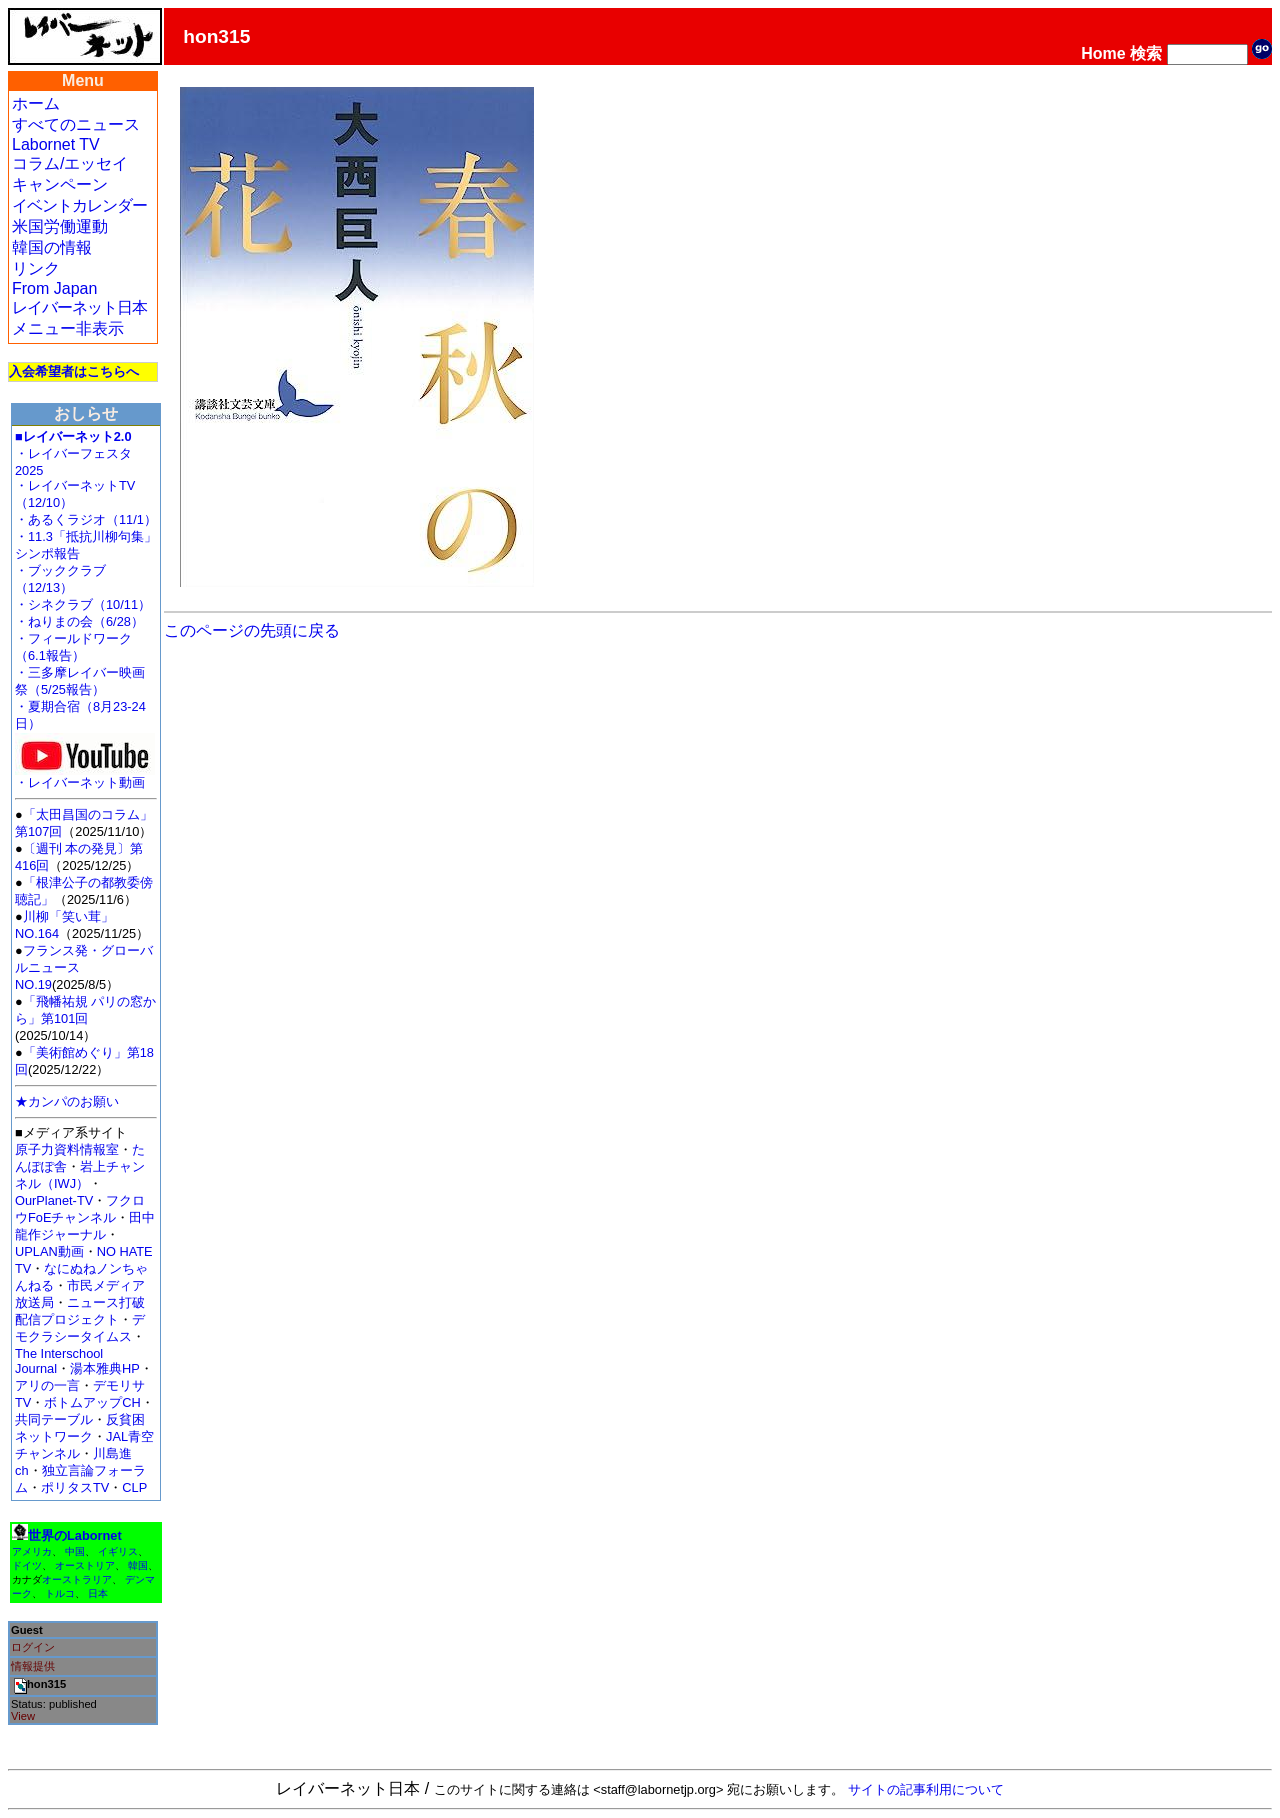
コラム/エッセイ (70, 163)
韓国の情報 (52, 247)
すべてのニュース (76, 124)
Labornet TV (56, 144)
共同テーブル (54, 1419)
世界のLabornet (75, 1535)
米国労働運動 (60, 226)
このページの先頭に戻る (252, 630)
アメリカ (32, 1551)
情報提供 (33, 1666)
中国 (75, 1551)
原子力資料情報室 (67, 1149)
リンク (36, 268)
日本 (98, 1593)
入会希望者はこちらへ (74, 371)
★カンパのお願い (67, 1101)
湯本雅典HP (105, 1368)
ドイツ (27, 1565)
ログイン (33, 1647)
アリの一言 (47, 1385)
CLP (134, 1487)
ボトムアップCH (92, 1402)
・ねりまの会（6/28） (79, 621)
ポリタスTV (75, 1487)
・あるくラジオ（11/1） (86, 519)
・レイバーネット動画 (85, 776)
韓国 (138, 1565)
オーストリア (85, 1565)
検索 (1146, 53)
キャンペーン (60, 184)
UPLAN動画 (49, 1251)
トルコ (60, 1593)
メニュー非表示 (68, 328)
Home (1103, 53)
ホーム (36, 103)
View (23, 1716)
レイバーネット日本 (79, 307)
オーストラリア (77, 1579)
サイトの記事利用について (926, 1789)
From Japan (54, 288)
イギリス (118, 1551)
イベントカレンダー (79, 205)
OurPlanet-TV (54, 1200)
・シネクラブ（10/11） (83, 604)
